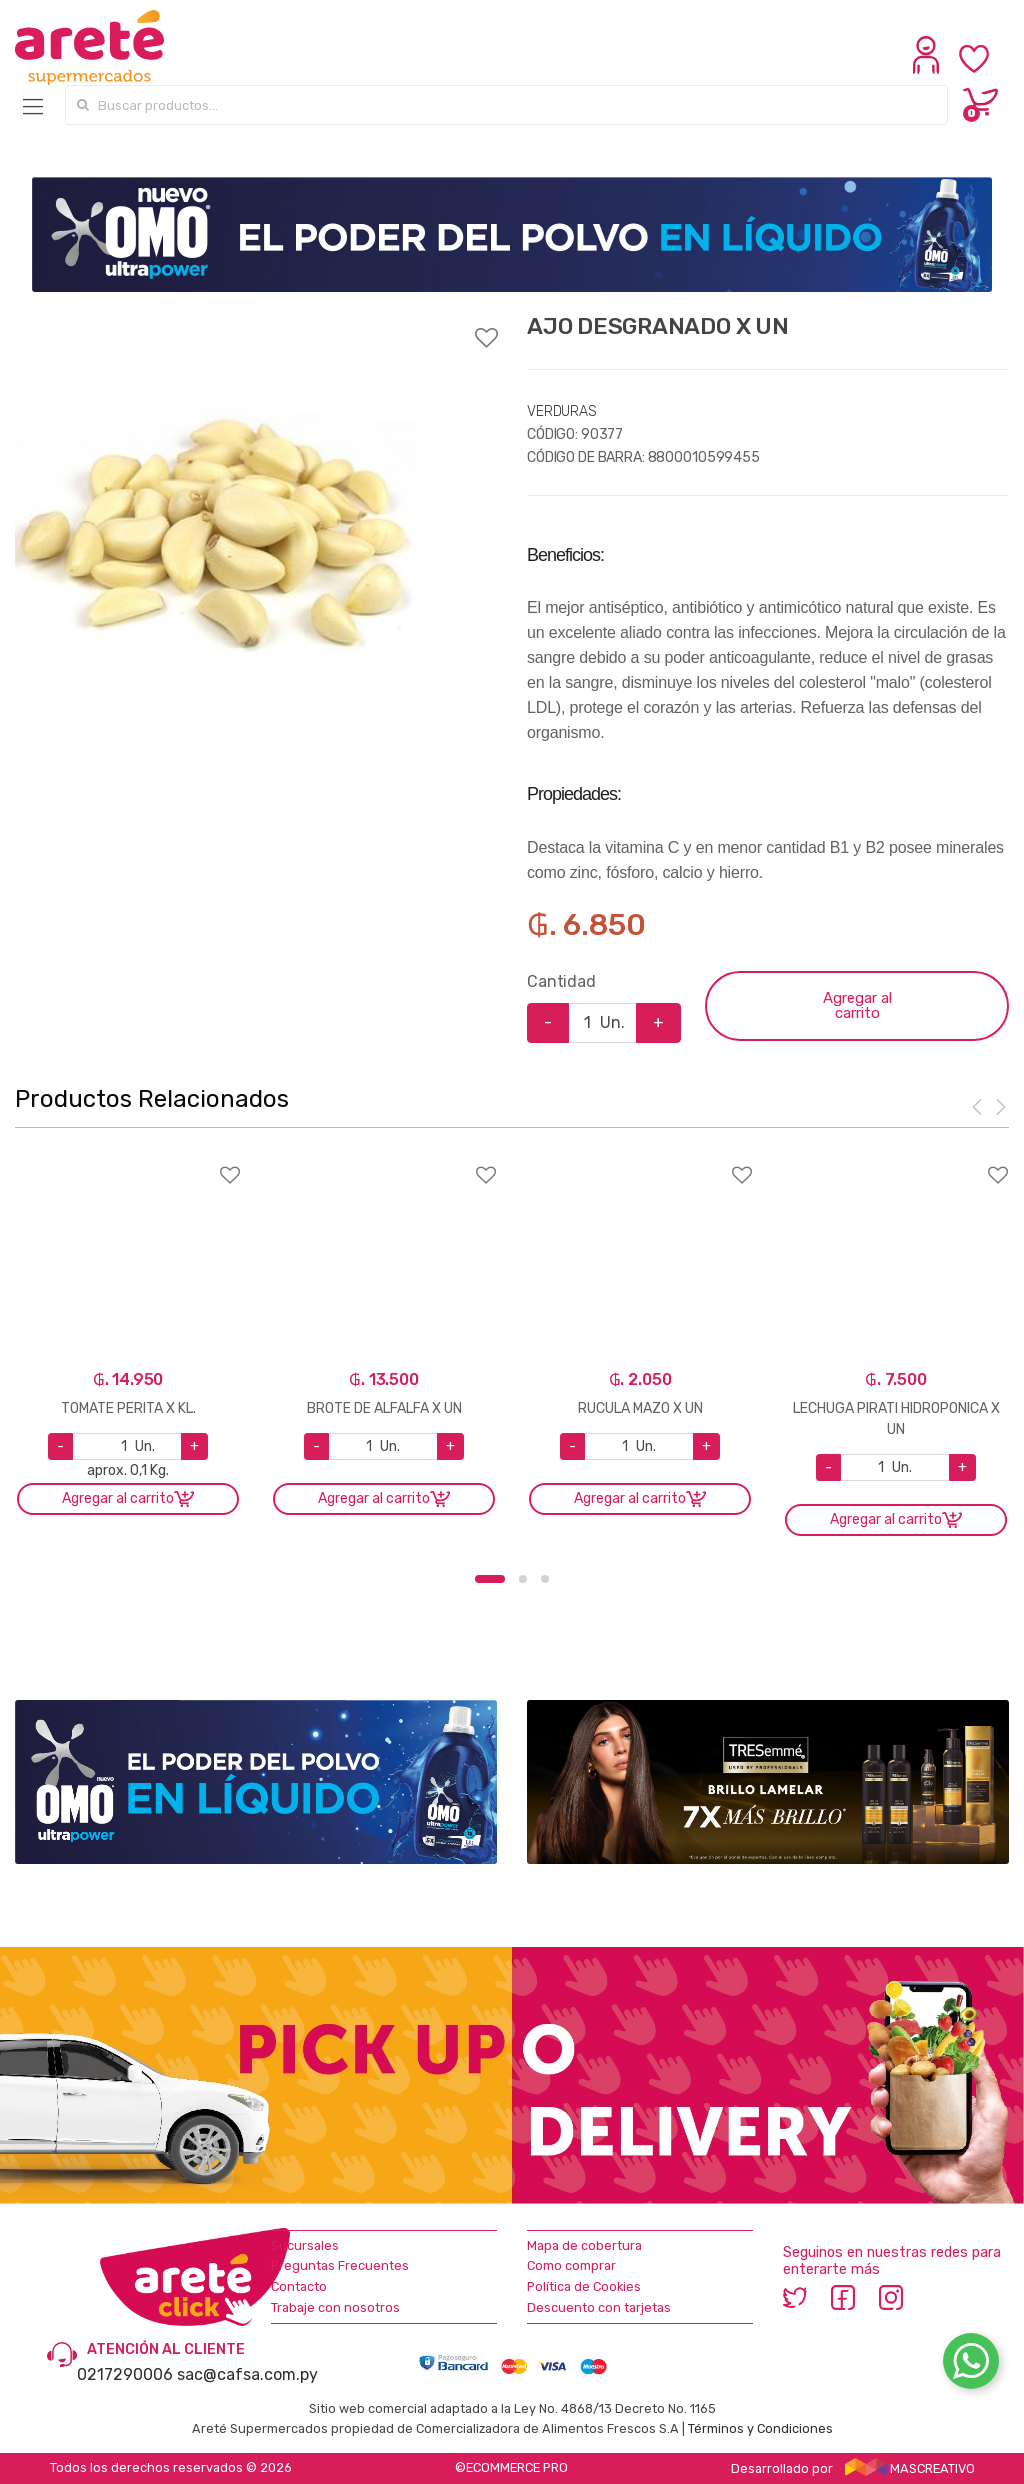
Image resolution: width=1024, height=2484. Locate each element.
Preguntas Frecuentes (340, 2265)
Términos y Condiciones (760, 2428)
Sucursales (305, 2245)
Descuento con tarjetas (599, 2307)
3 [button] (545, 1579)
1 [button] (490, 1579)
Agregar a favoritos (256, 325)
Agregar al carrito (857, 1005)
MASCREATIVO (910, 2468)
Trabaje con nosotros (335, 2307)
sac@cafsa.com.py (247, 2374)
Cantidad (561, 981)
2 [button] (523, 1579)
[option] (216, 514)
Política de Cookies (584, 2286)
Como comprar (571, 2265)
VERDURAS (562, 411)
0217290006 (125, 2374)
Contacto (299, 2286)
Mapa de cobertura (584, 2245)
